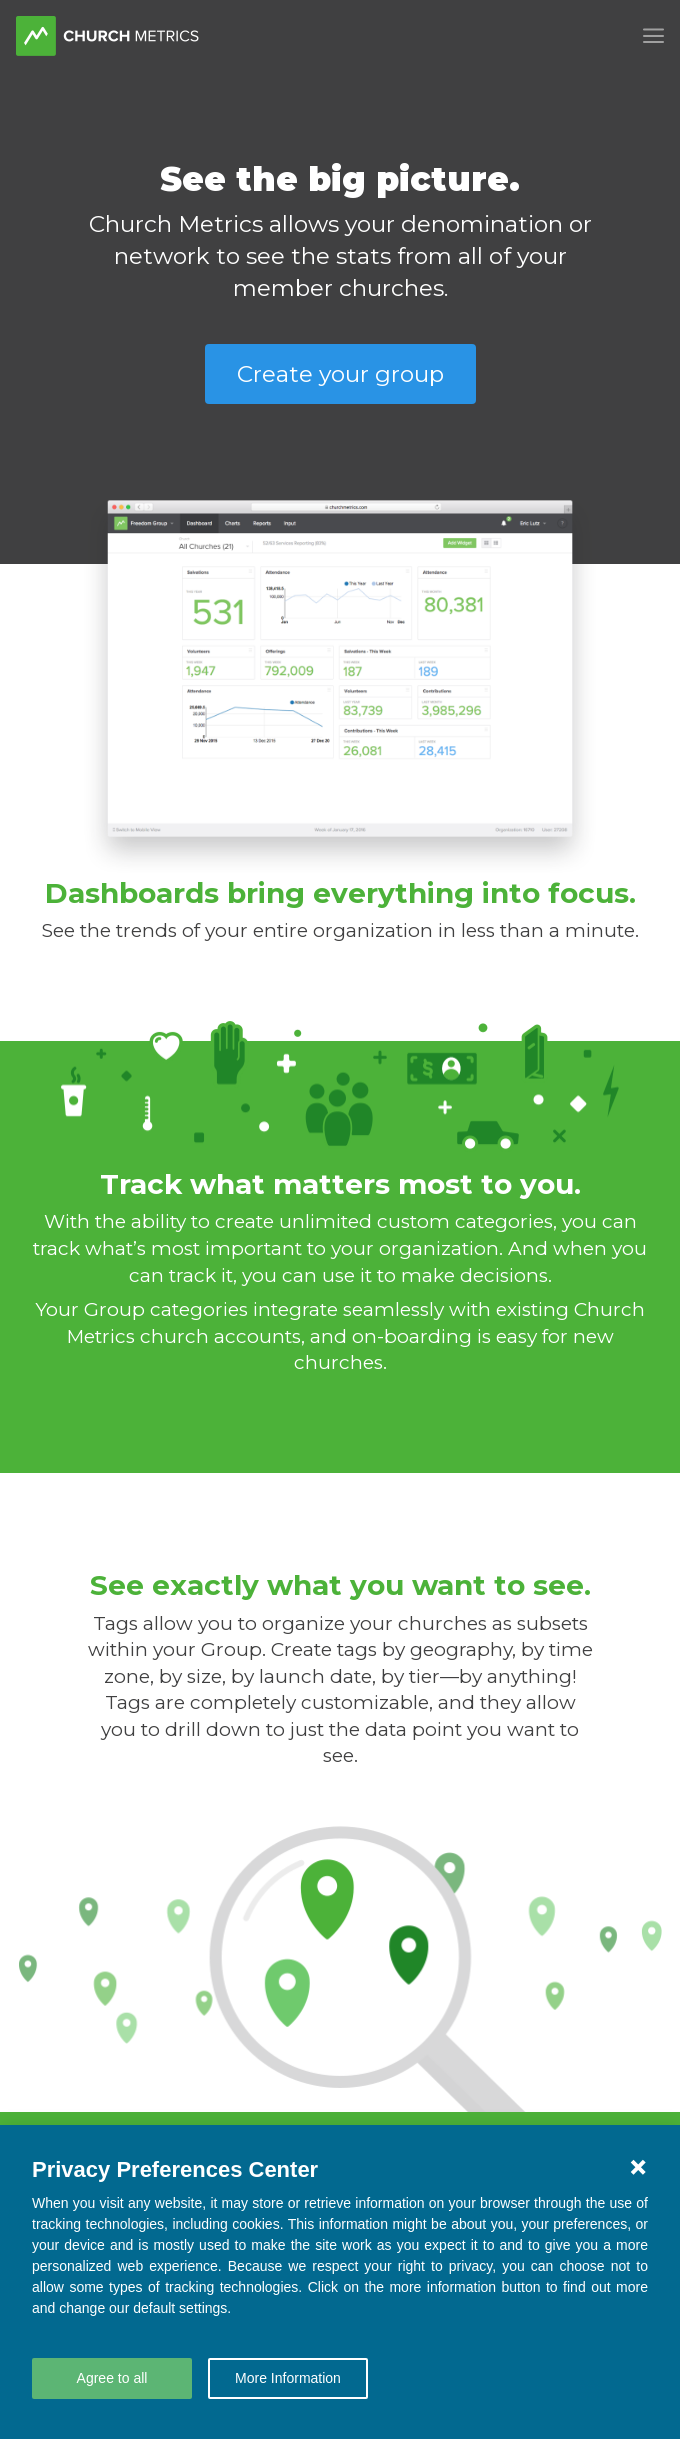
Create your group (340, 374)
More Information (288, 2378)
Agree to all (112, 2378)
